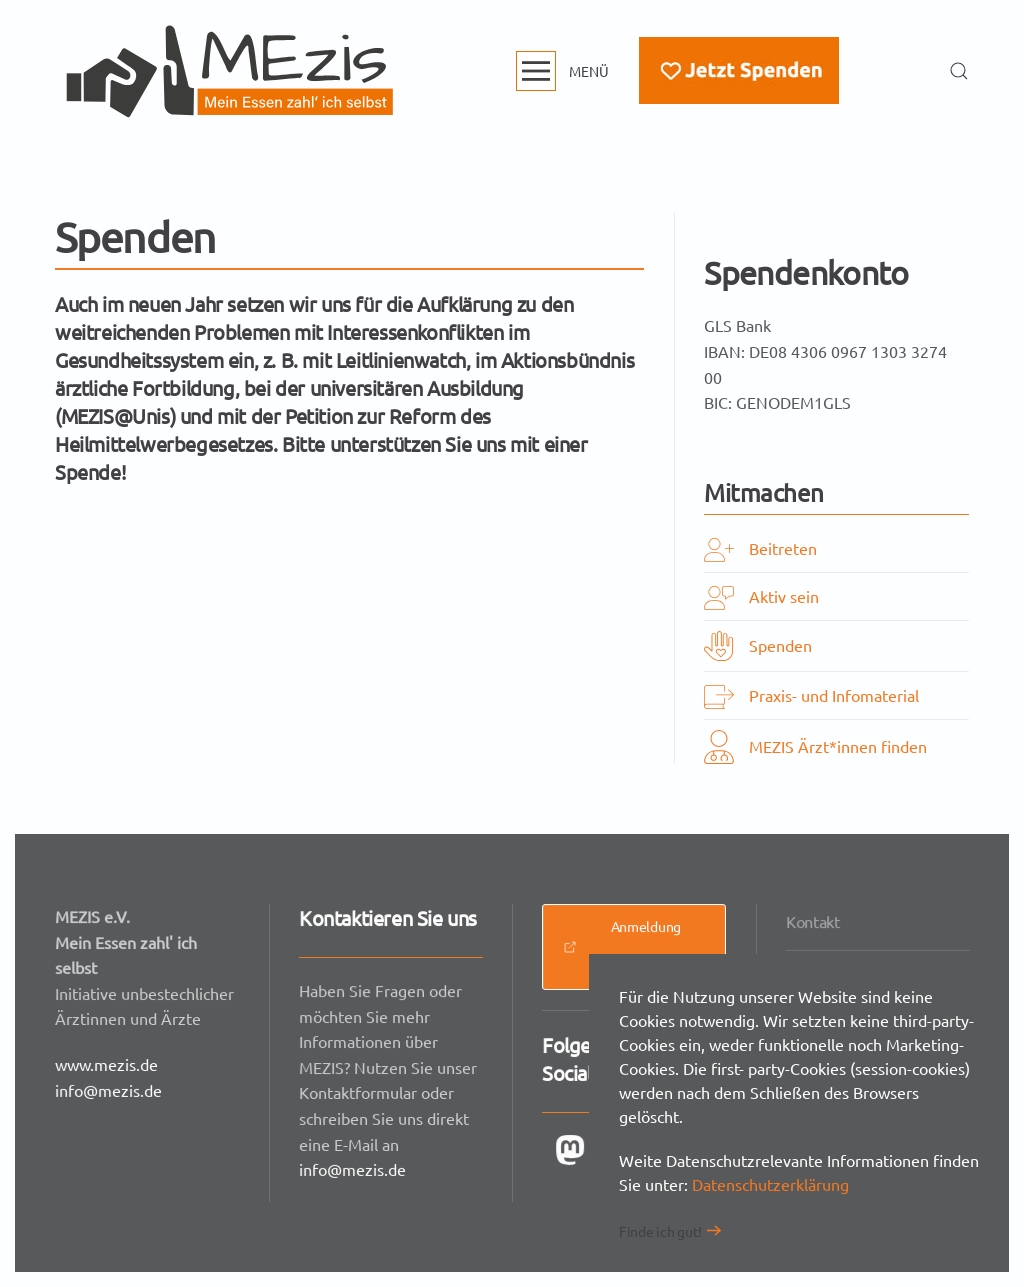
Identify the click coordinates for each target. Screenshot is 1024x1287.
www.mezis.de (107, 1063)
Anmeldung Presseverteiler (628, 947)
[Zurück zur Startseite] (230, 71)
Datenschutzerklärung (770, 1184)
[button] (563, 71)
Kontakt (814, 923)
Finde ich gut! (660, 1231)
